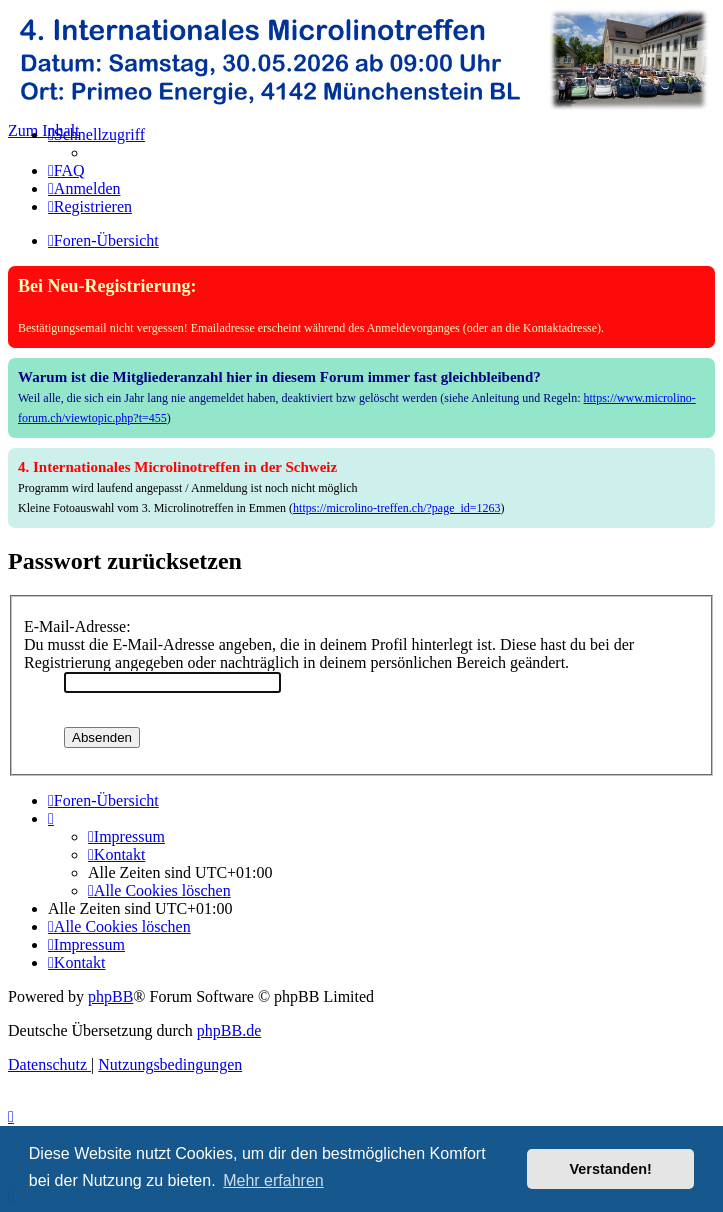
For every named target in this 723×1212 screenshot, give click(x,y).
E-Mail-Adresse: (77, 626)
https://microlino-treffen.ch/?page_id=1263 (397, 508)
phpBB (110, 996)
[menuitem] (66, 170)
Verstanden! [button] (611, 1169)
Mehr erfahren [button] (273, 1180)
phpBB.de (229, 1030)
